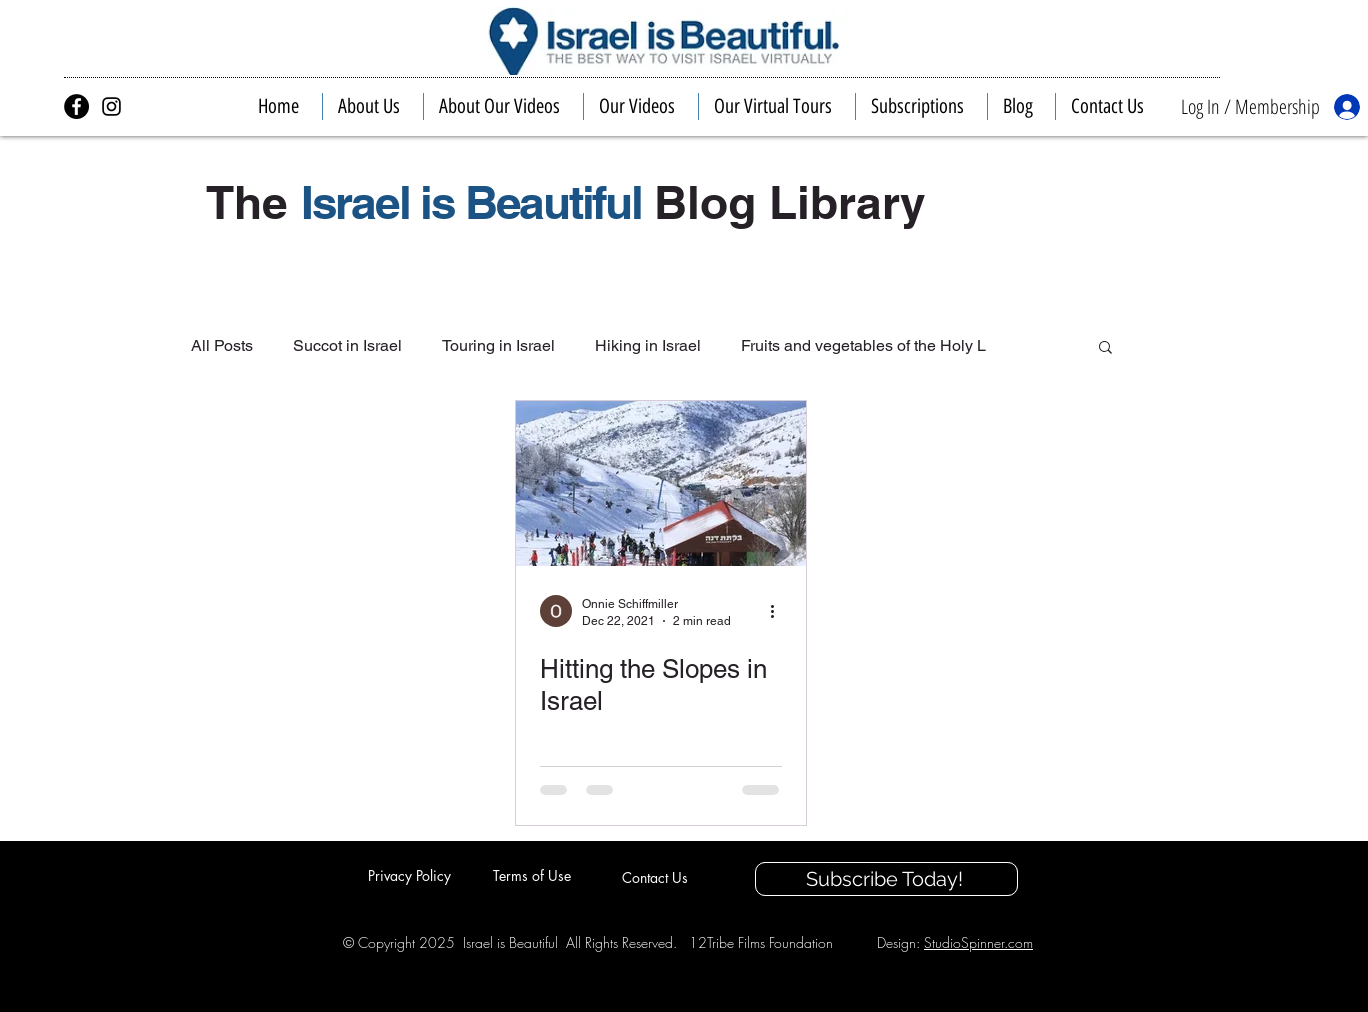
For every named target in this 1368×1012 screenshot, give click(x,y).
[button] (372, 106)
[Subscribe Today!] (886, 879)
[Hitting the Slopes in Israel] (661, 483)
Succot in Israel (347, 345)
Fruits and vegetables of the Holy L (863, 345)
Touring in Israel (498, 345)
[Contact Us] (657, 877)
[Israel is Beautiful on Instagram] (111, 106)
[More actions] (779, 611)
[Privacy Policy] (411, 875)
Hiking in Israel (648, 345)
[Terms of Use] (534, 875)
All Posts (222, 345)
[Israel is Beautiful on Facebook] (76, 106)
